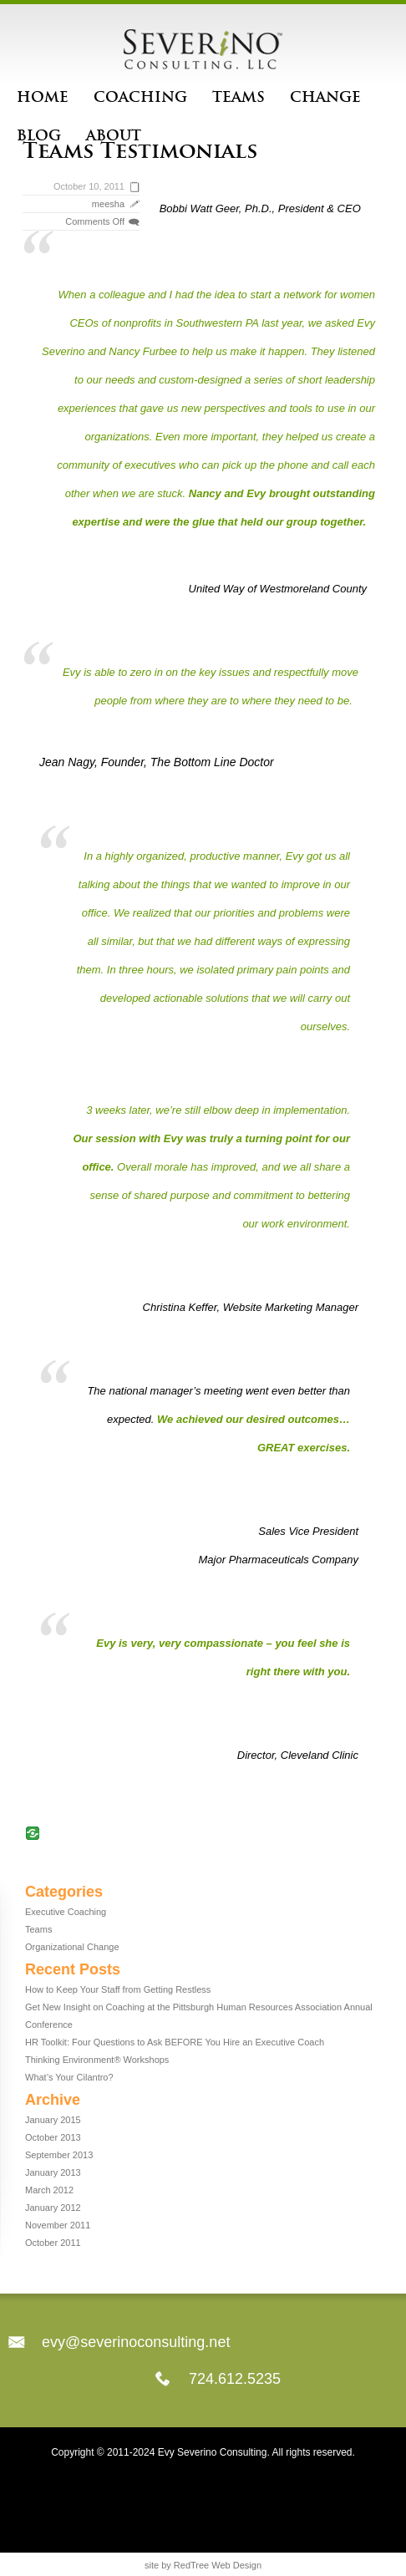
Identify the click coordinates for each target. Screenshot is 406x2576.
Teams (238, 97)
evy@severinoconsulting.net (136, 2342)
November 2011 (57, 2225)
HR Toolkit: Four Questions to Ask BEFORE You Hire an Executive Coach (174, 2042)
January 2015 (53, 2120)
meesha (108, 204)
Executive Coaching (65, 1912)
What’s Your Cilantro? (69, 2077)
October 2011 (53, 2243)
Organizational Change (72, 1947)
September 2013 (59, 2155)
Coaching (140, 97)
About (113, 135)
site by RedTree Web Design (203, 2565)
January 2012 (53, 2208)
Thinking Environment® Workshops (97, 2060)
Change (325, 97)
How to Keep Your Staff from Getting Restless (118, 1989)
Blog (39, 135)
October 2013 (53, 2137)
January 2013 (53, 2172)
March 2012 (49, 2190)
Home (43, 97)
